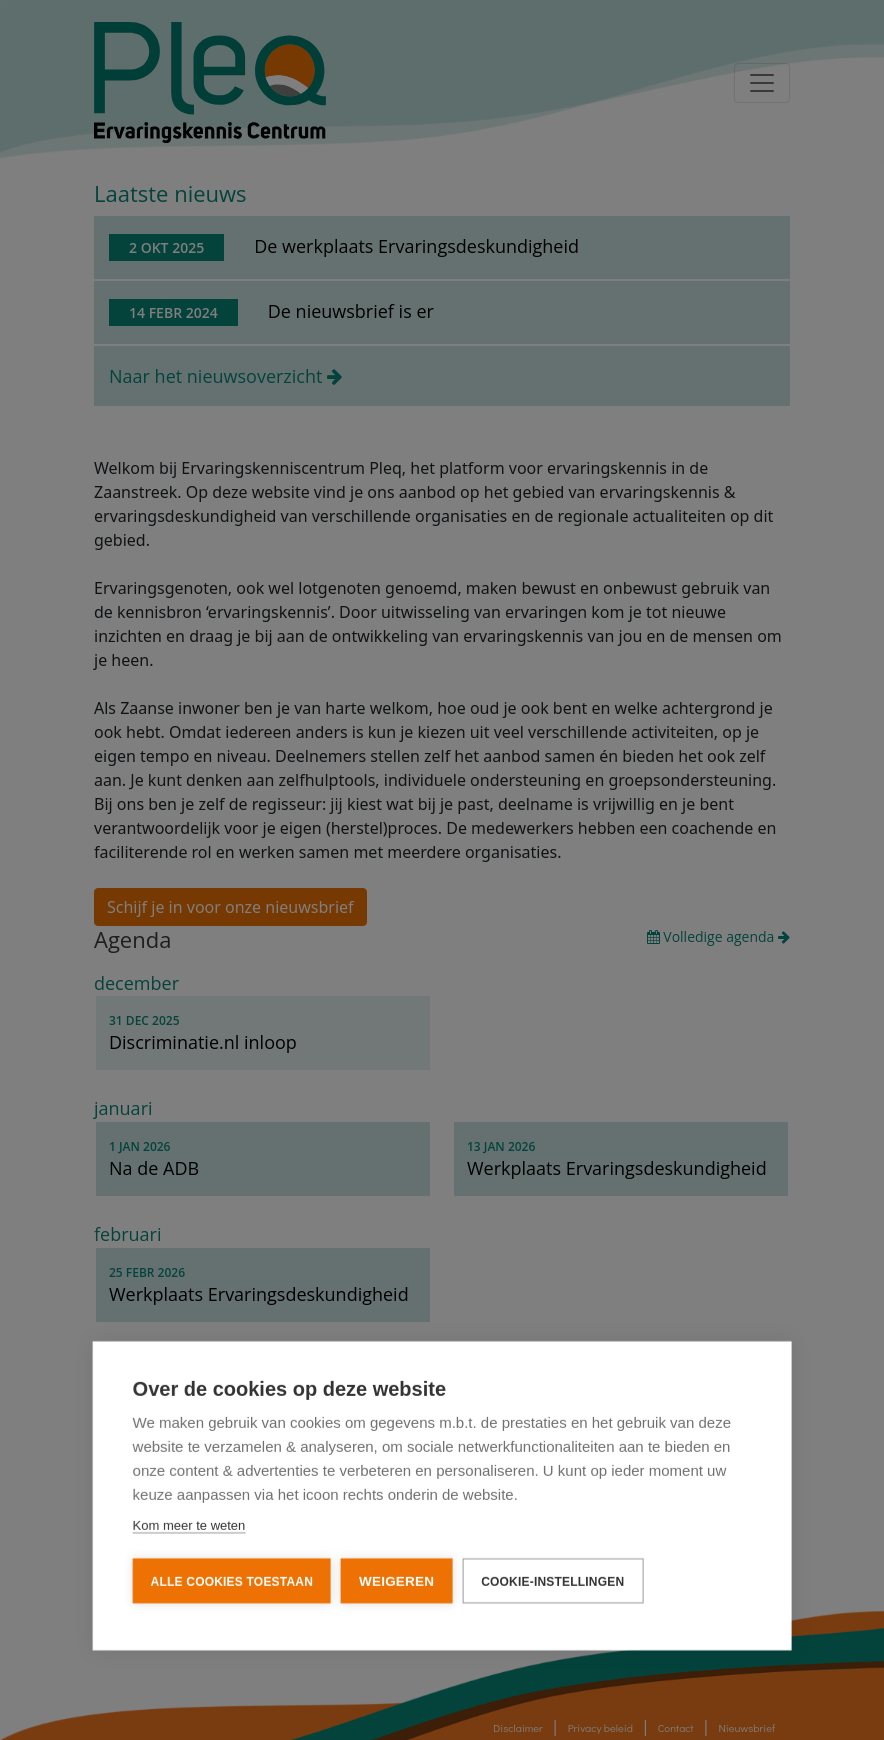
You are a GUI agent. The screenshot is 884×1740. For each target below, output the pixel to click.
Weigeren (396, 1579)
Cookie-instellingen (552, 1580)
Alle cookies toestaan (232, 1580)
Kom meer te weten (189, 1523)
